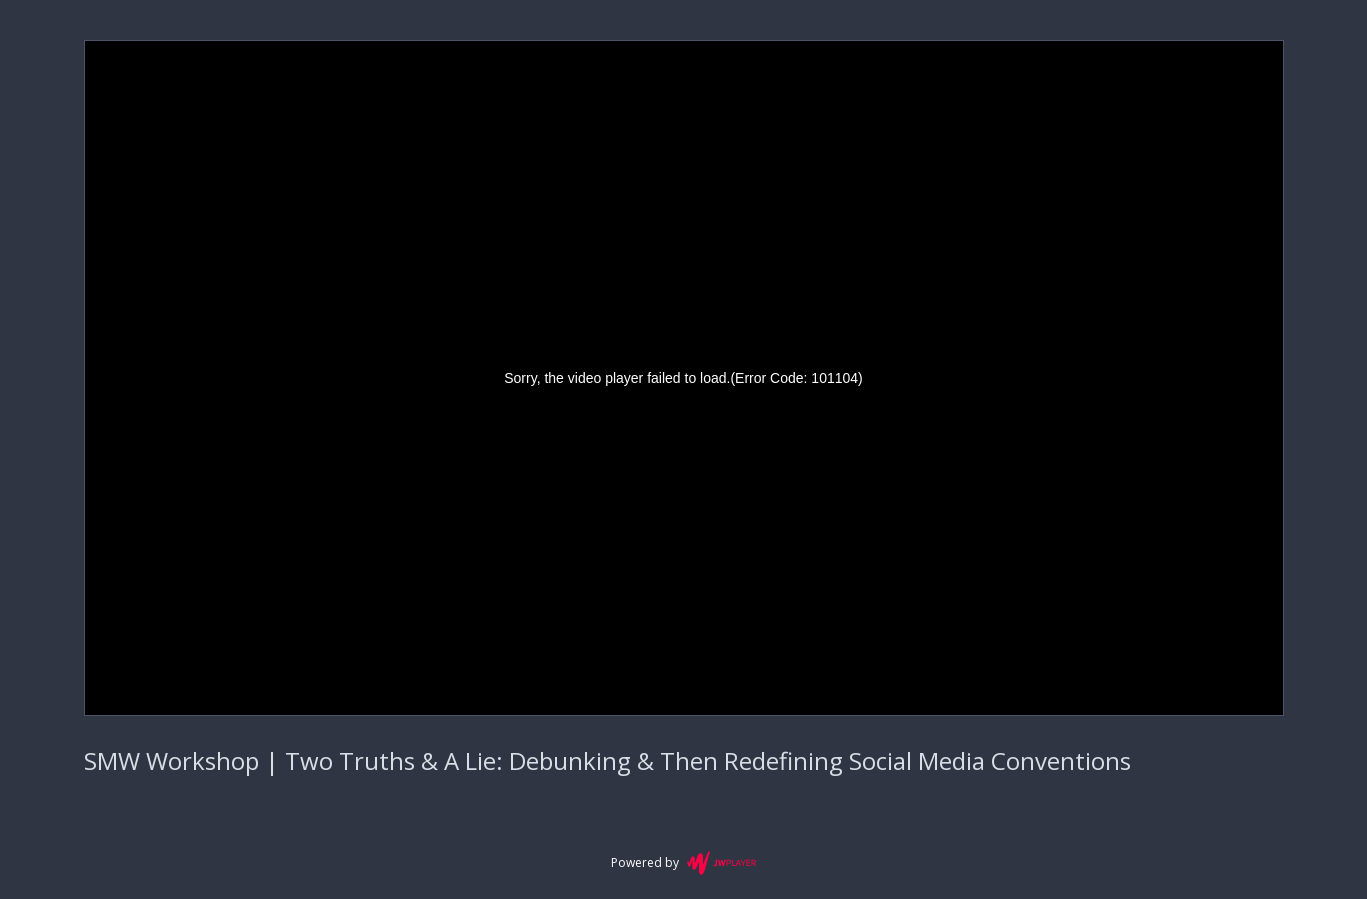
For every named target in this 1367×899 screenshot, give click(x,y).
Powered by (683, 863)
